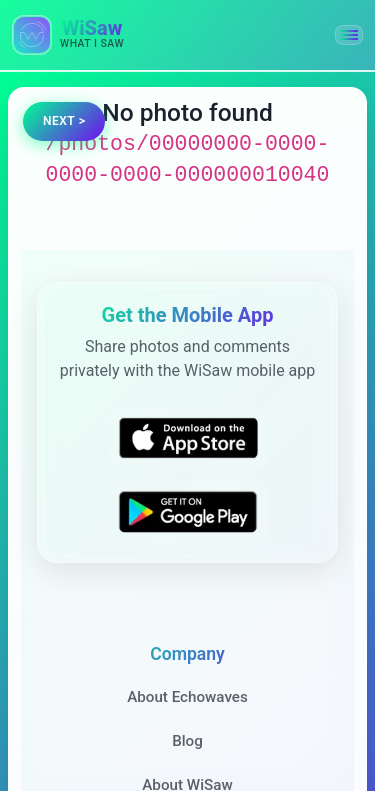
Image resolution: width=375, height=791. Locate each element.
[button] (349, 35)
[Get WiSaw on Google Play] (188, 511)
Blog (187, 741)
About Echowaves (187, 697)
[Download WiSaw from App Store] (188, 438)
